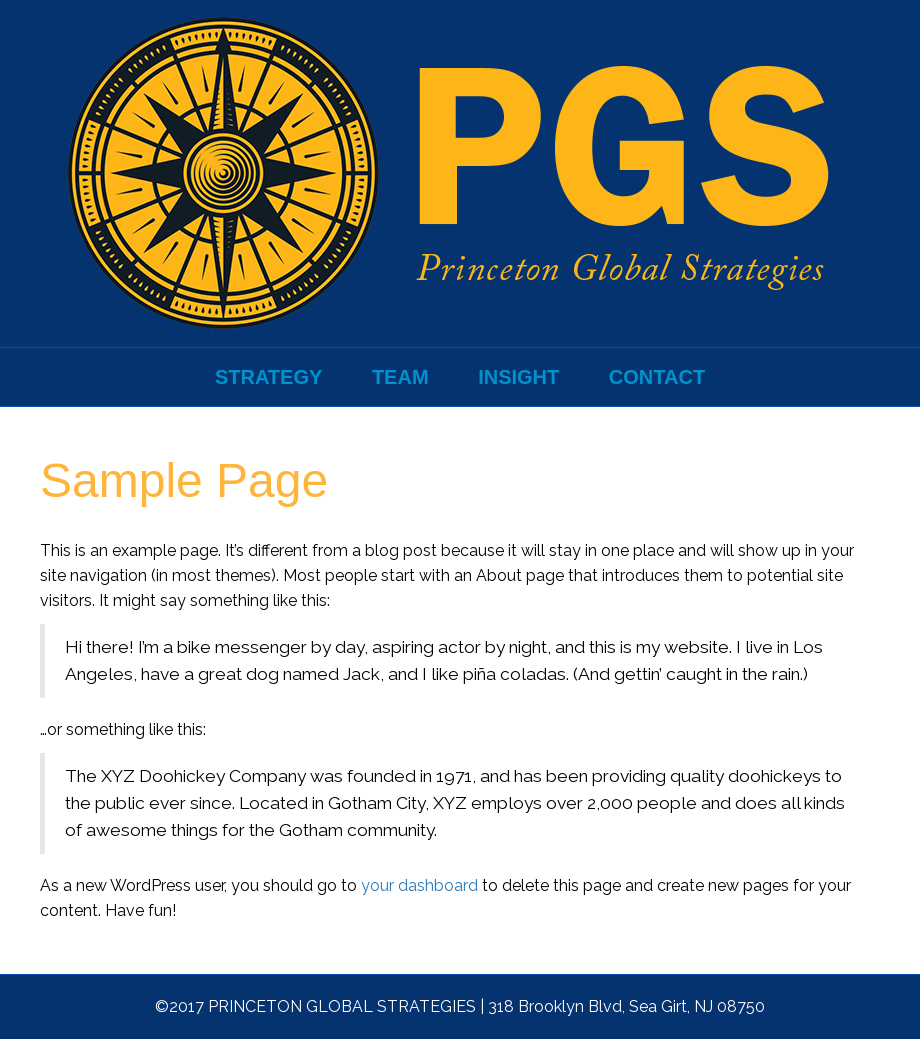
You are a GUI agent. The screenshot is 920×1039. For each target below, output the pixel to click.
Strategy (268, 377)
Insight (518, 377)
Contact (657, 377)
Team (400, 377)
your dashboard (419, 885)
